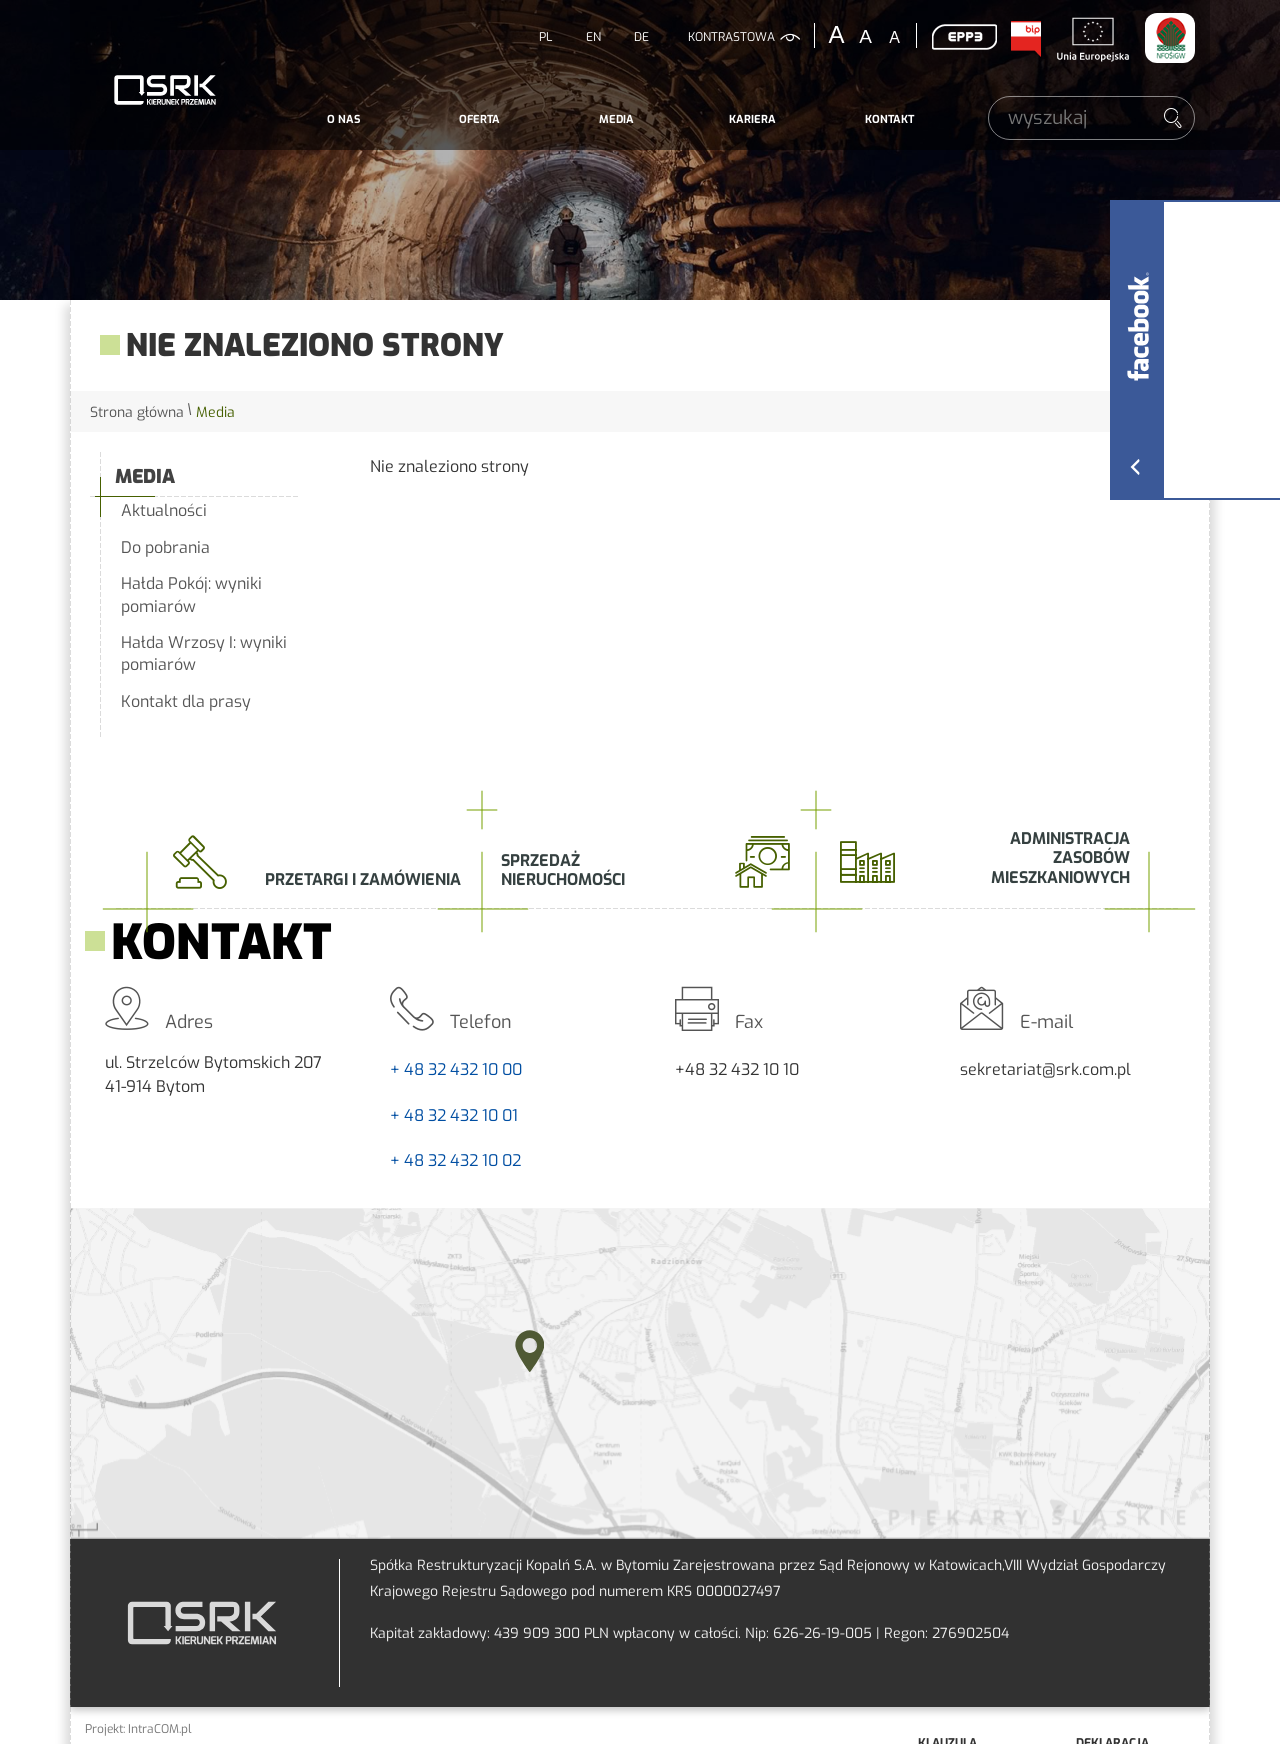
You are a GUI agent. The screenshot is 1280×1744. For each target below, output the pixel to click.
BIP (1025, 39)
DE (641, 37)
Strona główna (137, 412)
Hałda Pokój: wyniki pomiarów (191, 594)
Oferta (479, 119)
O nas (343, 119)
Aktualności (164, 510)
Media (616, 119)
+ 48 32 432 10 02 (455, 1160)
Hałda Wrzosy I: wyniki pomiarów (204, 653)
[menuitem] (343, 120)
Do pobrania (165, 547)
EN (593, 37)
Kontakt (889, 119)
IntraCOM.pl (160, 1729)
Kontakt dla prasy (186, 701)
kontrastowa (731, 37)
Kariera (752, 119)
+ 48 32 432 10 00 (456, 1069)
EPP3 (964, 37)
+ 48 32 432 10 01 (454, 1115)
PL (545, 37)
